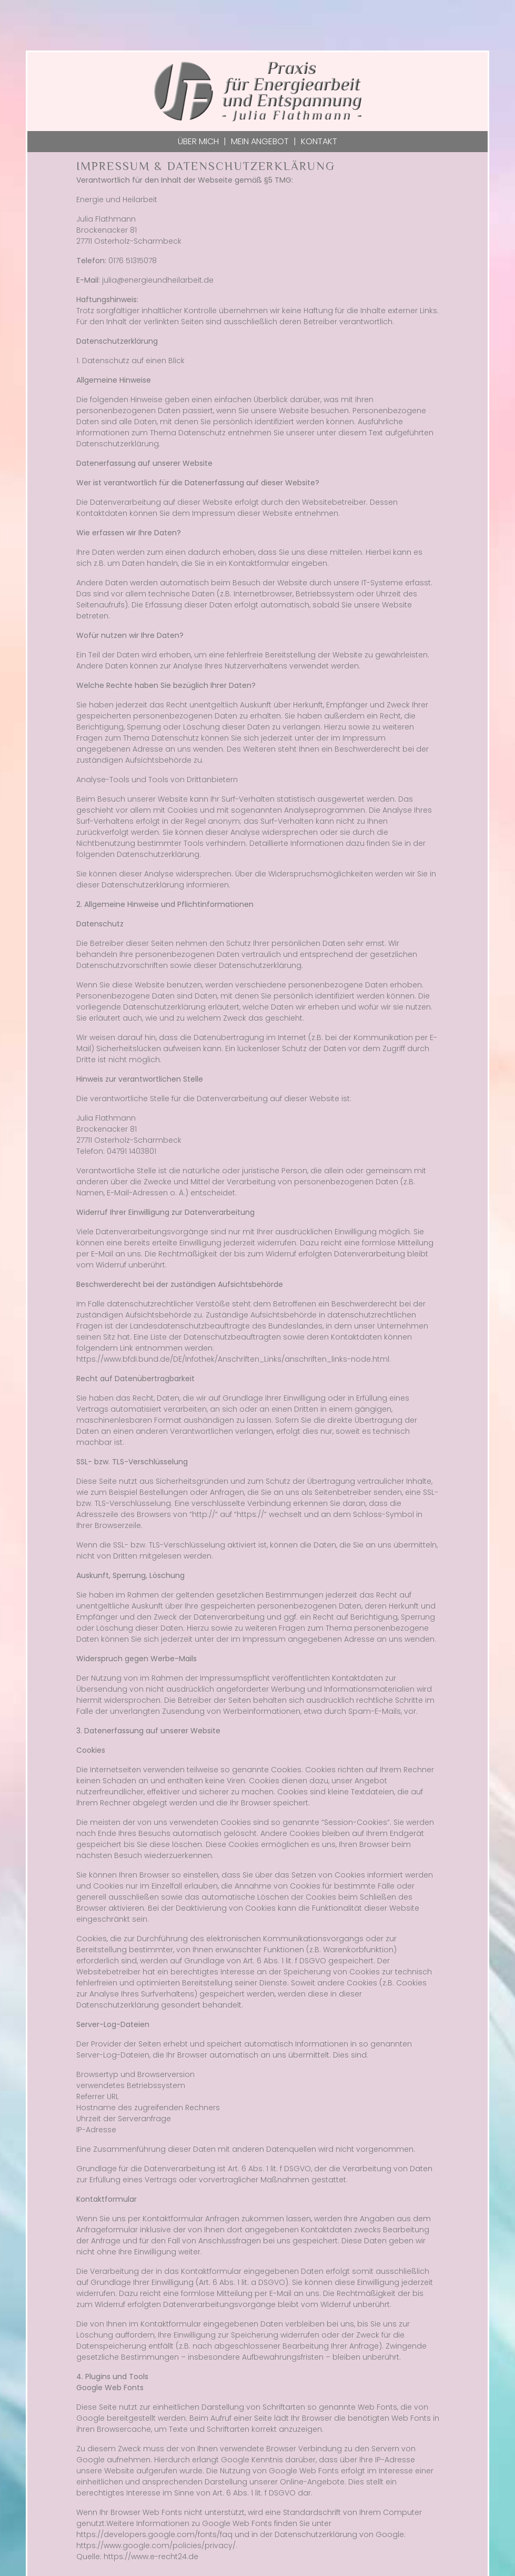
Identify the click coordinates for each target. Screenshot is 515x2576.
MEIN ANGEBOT (260, 141)
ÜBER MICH (198, 141)
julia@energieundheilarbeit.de (158, 280)
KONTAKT (319, 141)
